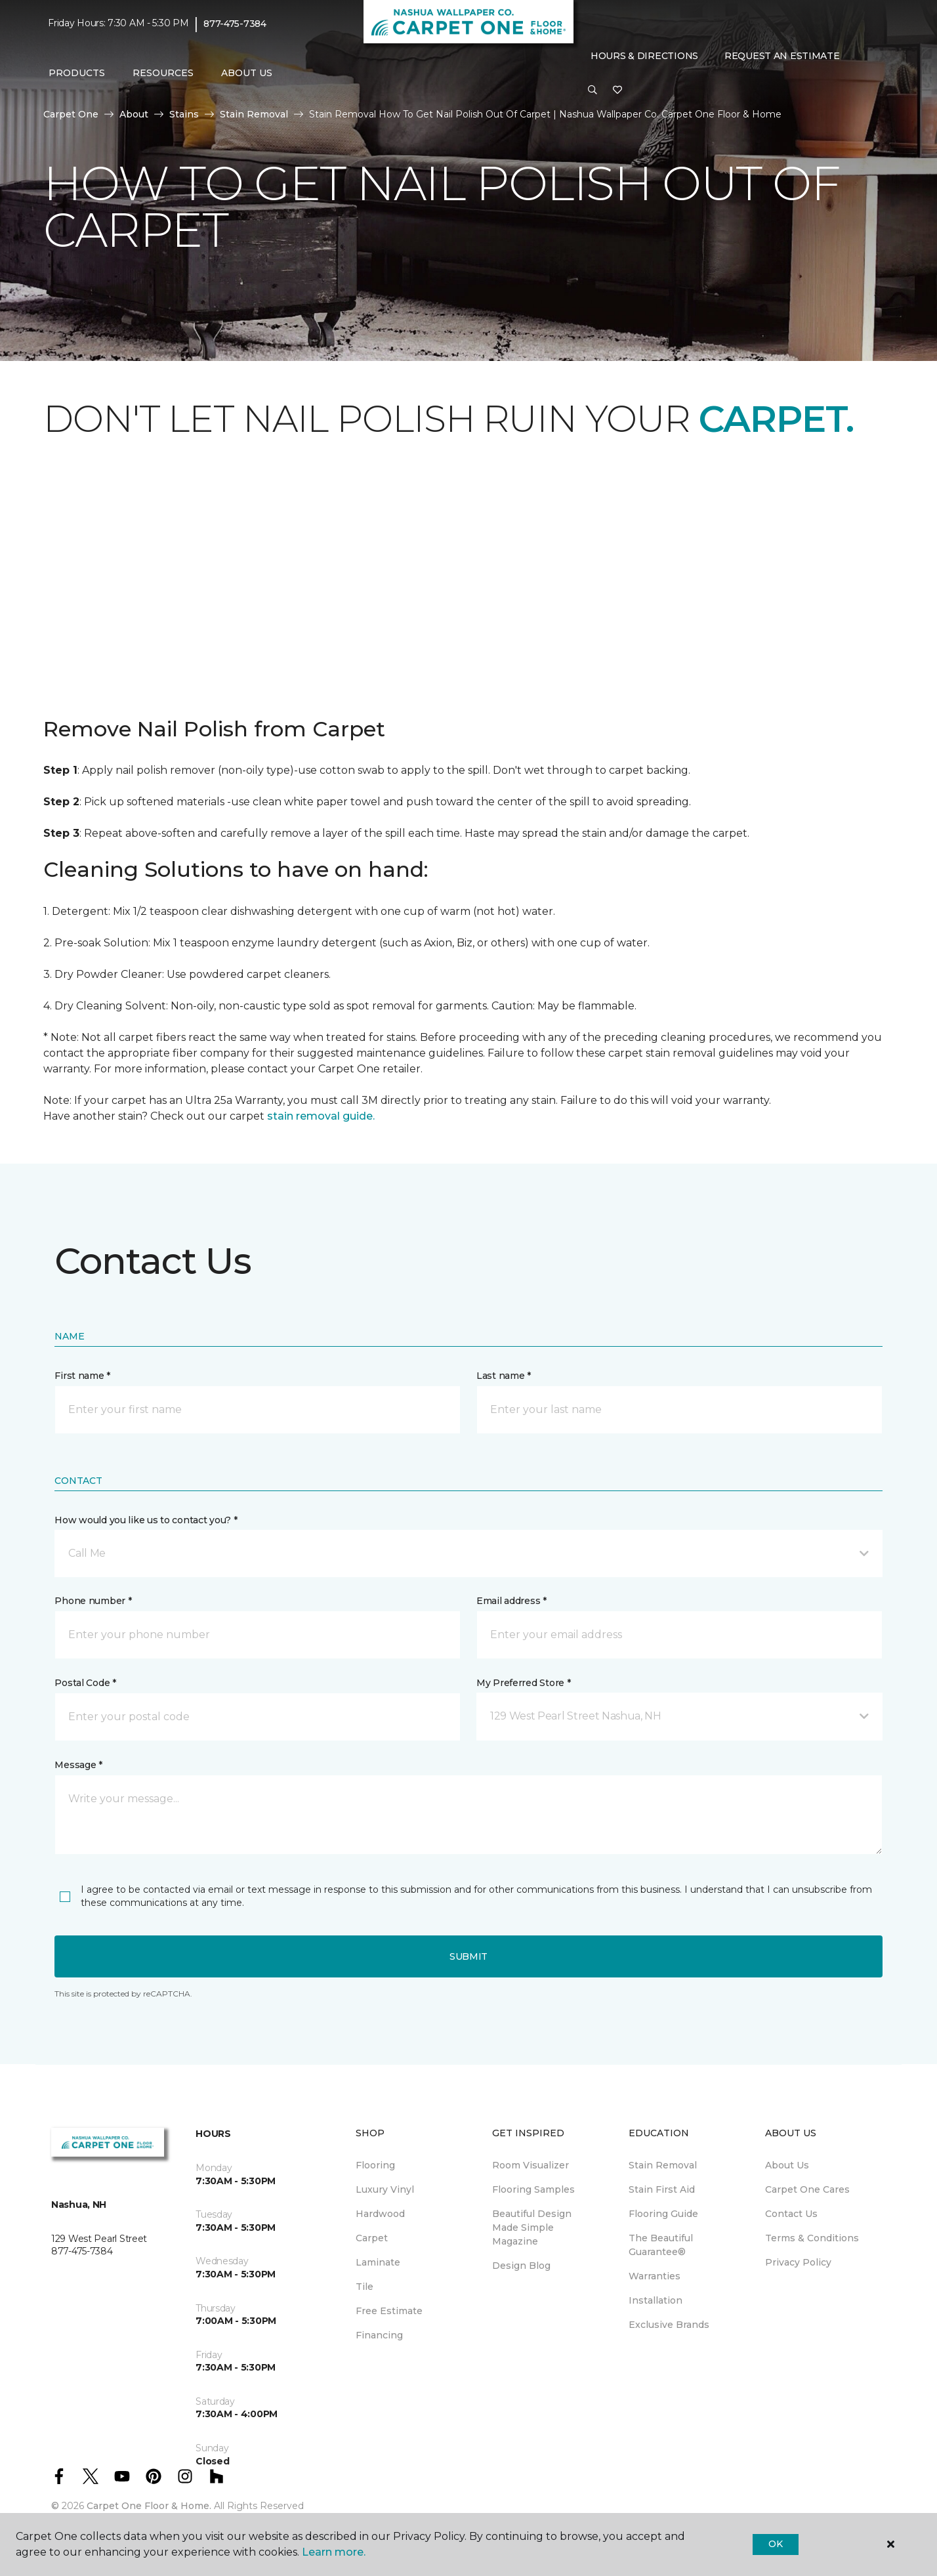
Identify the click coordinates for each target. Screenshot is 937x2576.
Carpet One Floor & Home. (149, 2506)
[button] (592, 90)
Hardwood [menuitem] (380, 2214)
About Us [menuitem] (787, 2165)
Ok (775, 2544)
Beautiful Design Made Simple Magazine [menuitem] (532, 2227)
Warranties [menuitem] (654, 2276)
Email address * (511, 1600)
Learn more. (333, 2552)
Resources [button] (163, 73)
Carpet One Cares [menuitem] (807, 2189)
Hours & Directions (644, 56)
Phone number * (92, 1600)
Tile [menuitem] (364, 2286)
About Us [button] (246, 73)
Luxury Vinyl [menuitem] (385, 2189)
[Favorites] (617, 90)
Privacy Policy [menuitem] (798, 2262)
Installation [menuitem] (655, 2300)
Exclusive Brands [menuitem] (669, 2325)
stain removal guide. (321, 1116)
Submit (468, 1956)
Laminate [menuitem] (378, 2262)
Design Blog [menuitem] (521, 2265)
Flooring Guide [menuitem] (663, 2214)
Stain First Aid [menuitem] (662, 2189)
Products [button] (77, 73)
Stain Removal (254, 114)
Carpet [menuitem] (372, 2238)
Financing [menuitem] (379, 2335)
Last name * (503, 1375)
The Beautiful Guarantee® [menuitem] (661, 2245)
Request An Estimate (782, 56)
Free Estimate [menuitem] (389, 2311)
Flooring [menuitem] (375, 2165)
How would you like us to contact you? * (145, 1520)
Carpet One (70, 114)
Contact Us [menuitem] (791, 2214)
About (133, 114)
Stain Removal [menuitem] (663, 2165)
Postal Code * (84, 1682)
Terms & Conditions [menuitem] (812, 2238)
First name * (82, 1375)
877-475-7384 (234, 24)
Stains (184, 114)
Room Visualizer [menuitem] (530, 2165)
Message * (78, 1764)
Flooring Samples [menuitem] (533, 2189)
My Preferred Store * (523, 1682)
